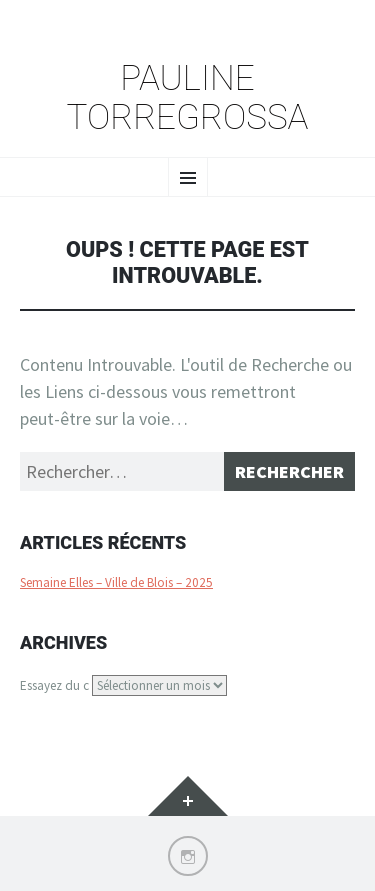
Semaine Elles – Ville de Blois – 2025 (116, 582)
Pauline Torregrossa (187, 98)
